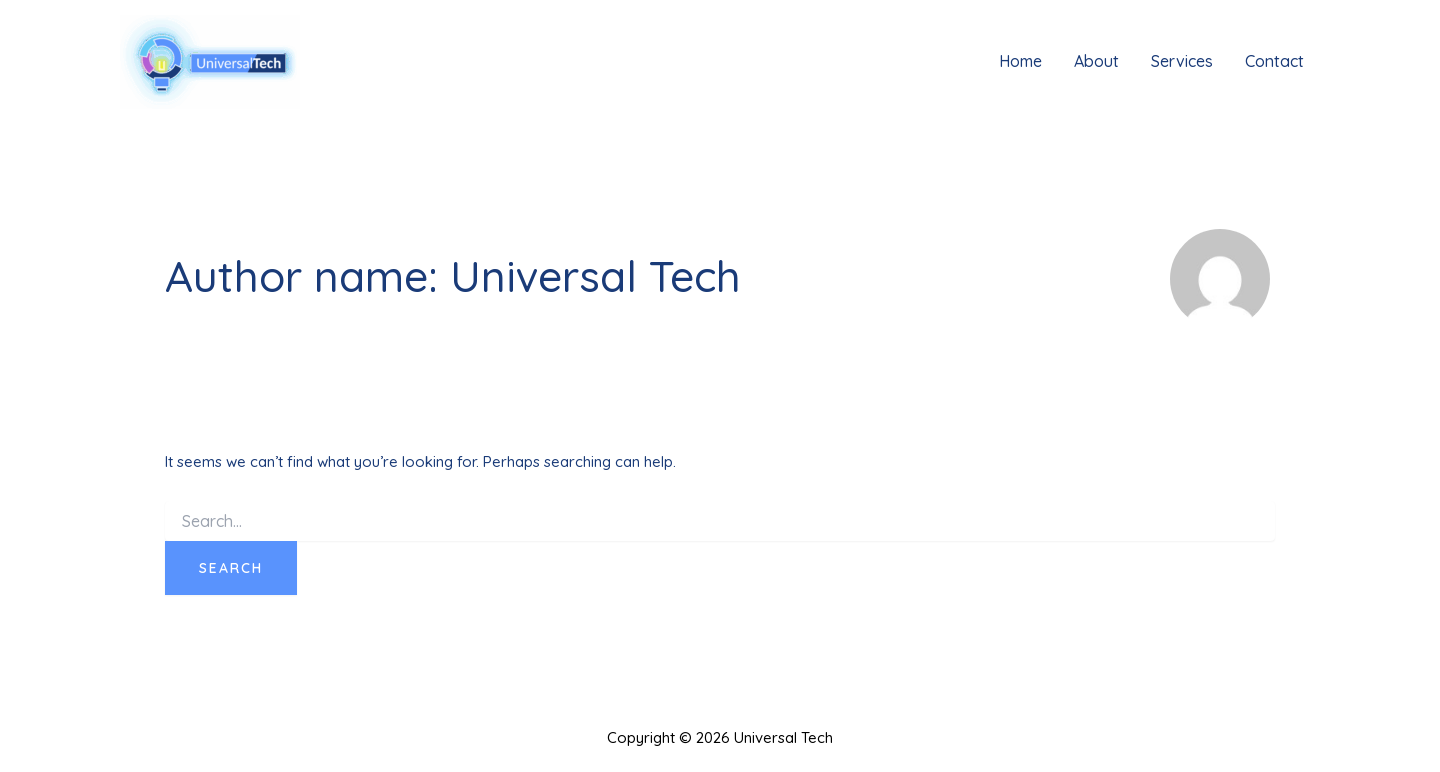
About (1096, 61)
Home (1020, 61)
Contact (1274, 61)
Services (1182, 61)
